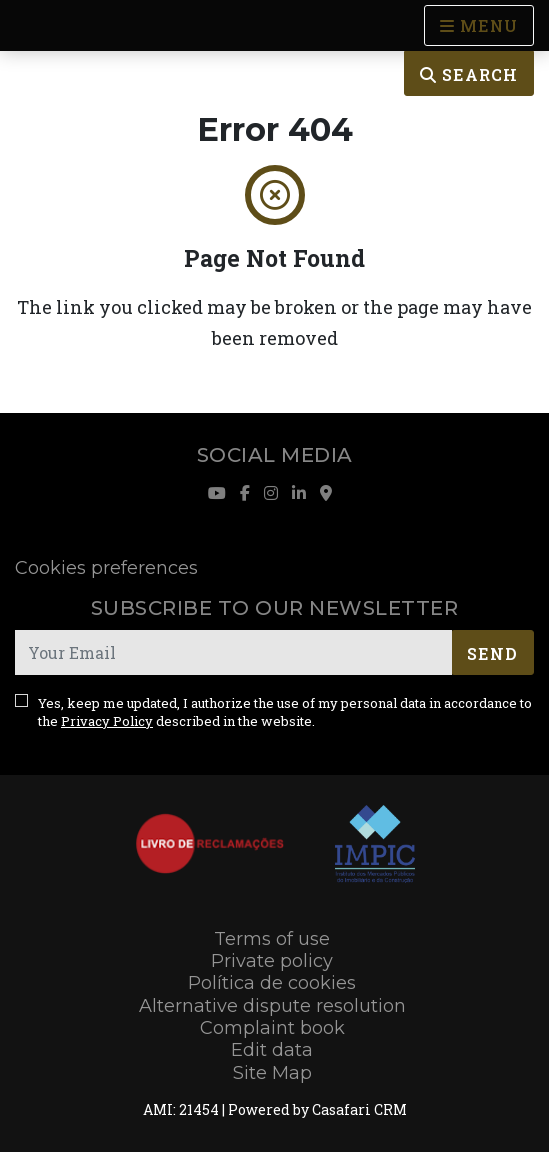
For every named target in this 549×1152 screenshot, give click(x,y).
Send (492, 653)
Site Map (272, 1073)
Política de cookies (272, 983)
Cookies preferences (106, 568)
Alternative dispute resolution (272, 1006)
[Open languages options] (479, 25)
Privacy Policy (107, 721)
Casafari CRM (359, 1109)
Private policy (272, 961)
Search (469, 74)
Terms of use (272, 939)
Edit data (272, 1050)
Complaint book (272, 1028)
